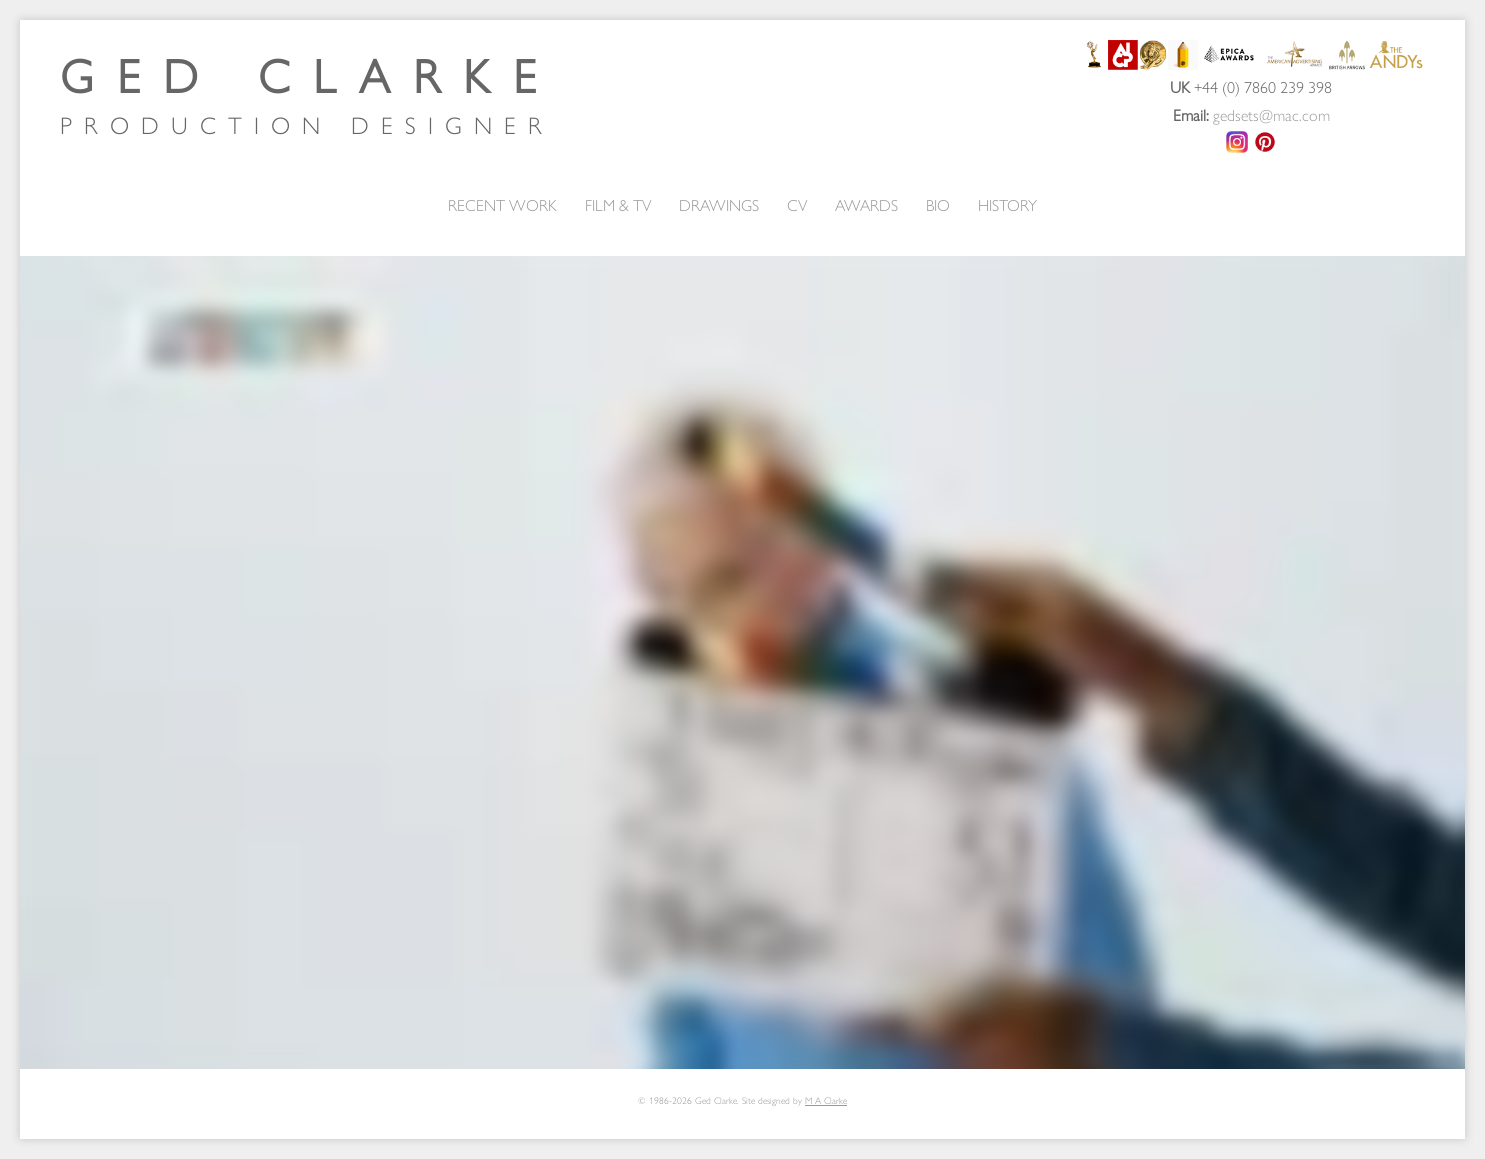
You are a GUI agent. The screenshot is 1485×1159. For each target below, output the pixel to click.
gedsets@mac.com (1271, 114)
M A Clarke (826, 1100)
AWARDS (866, 204)
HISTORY (1007, 204)
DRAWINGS (719, 204)
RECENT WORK (502, 204)
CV (797, 204)
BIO (938, 204)
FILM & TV (618, 204)
